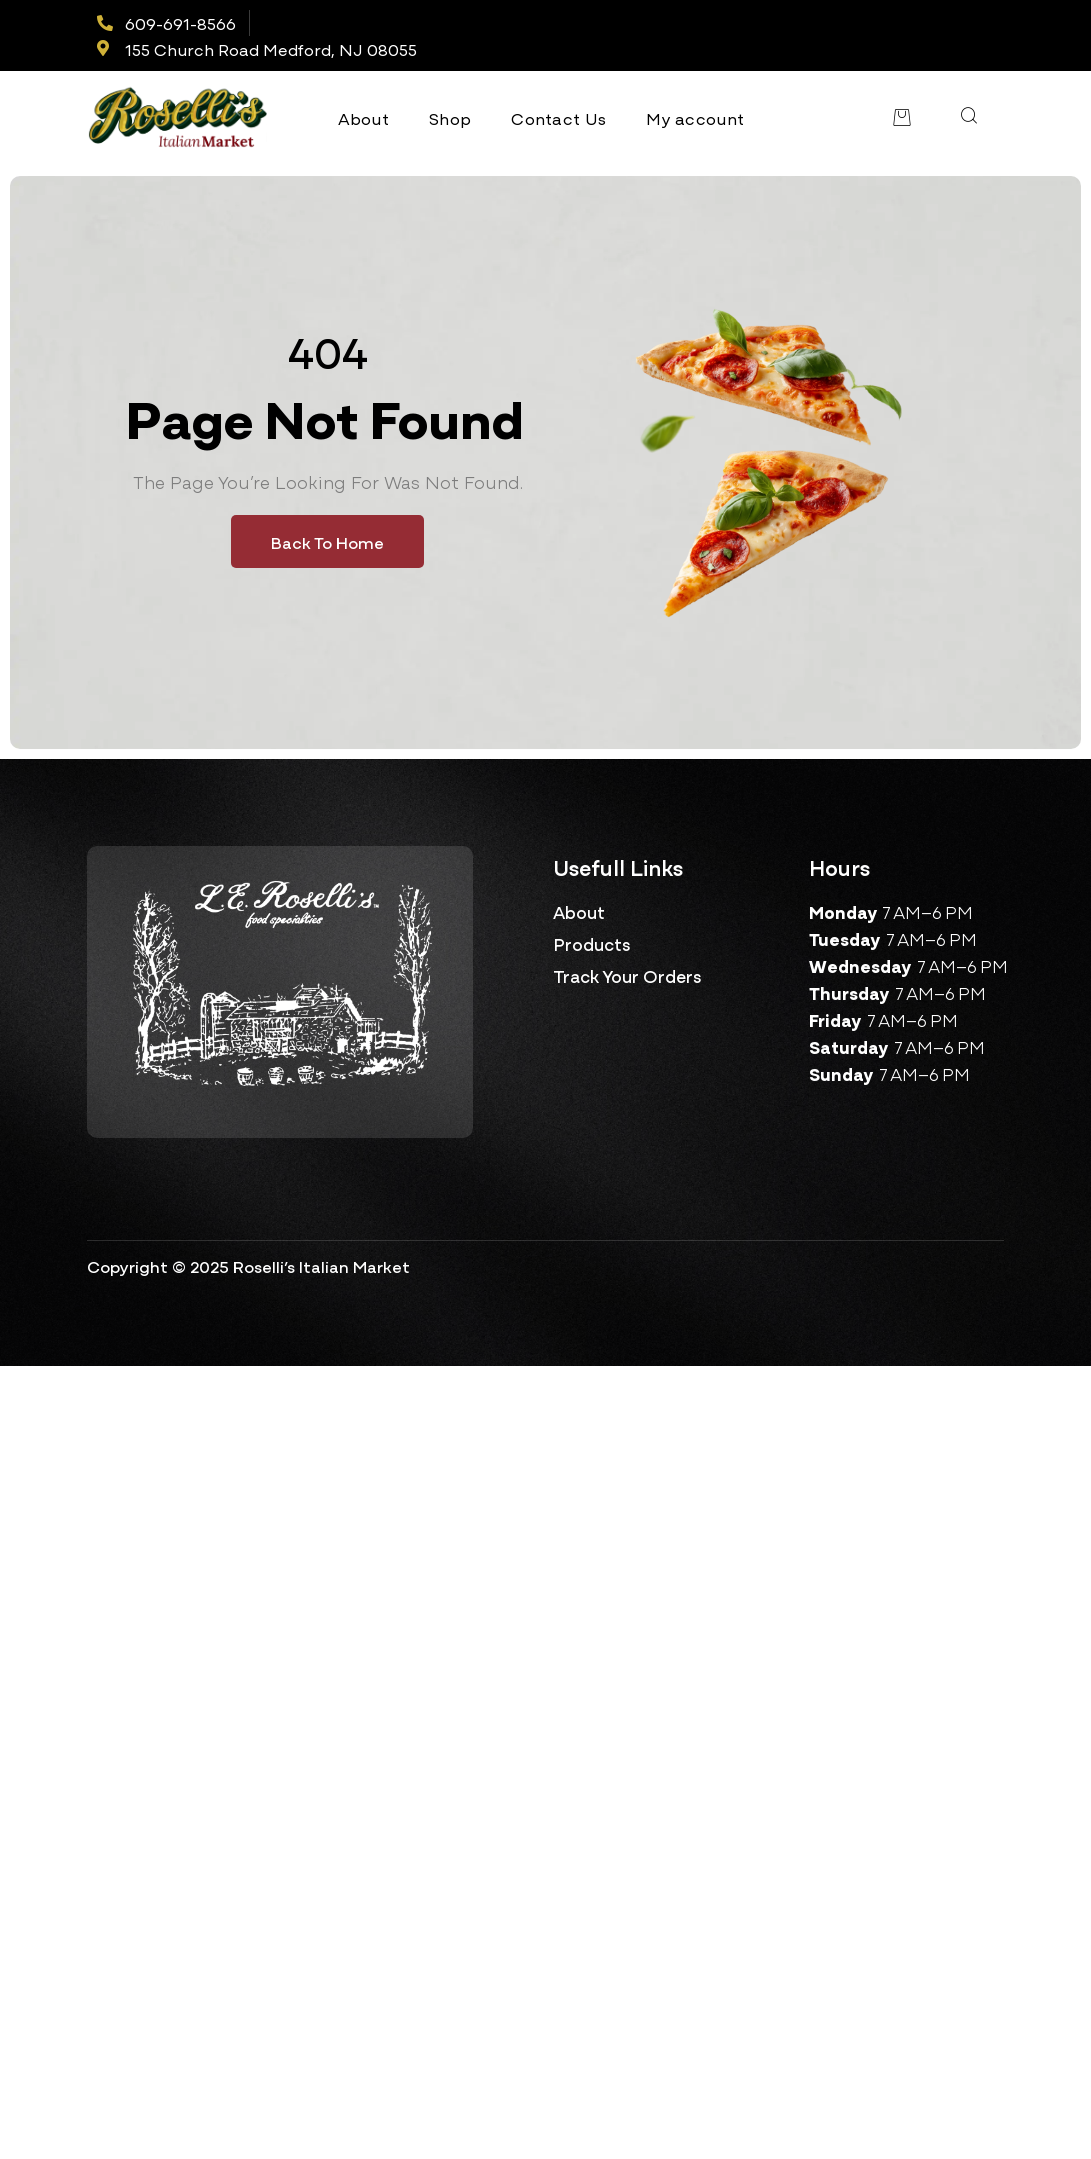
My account (695, 117)
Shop (450, 117)
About (364, 117)
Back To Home (327, 541)
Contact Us (558, 117)
